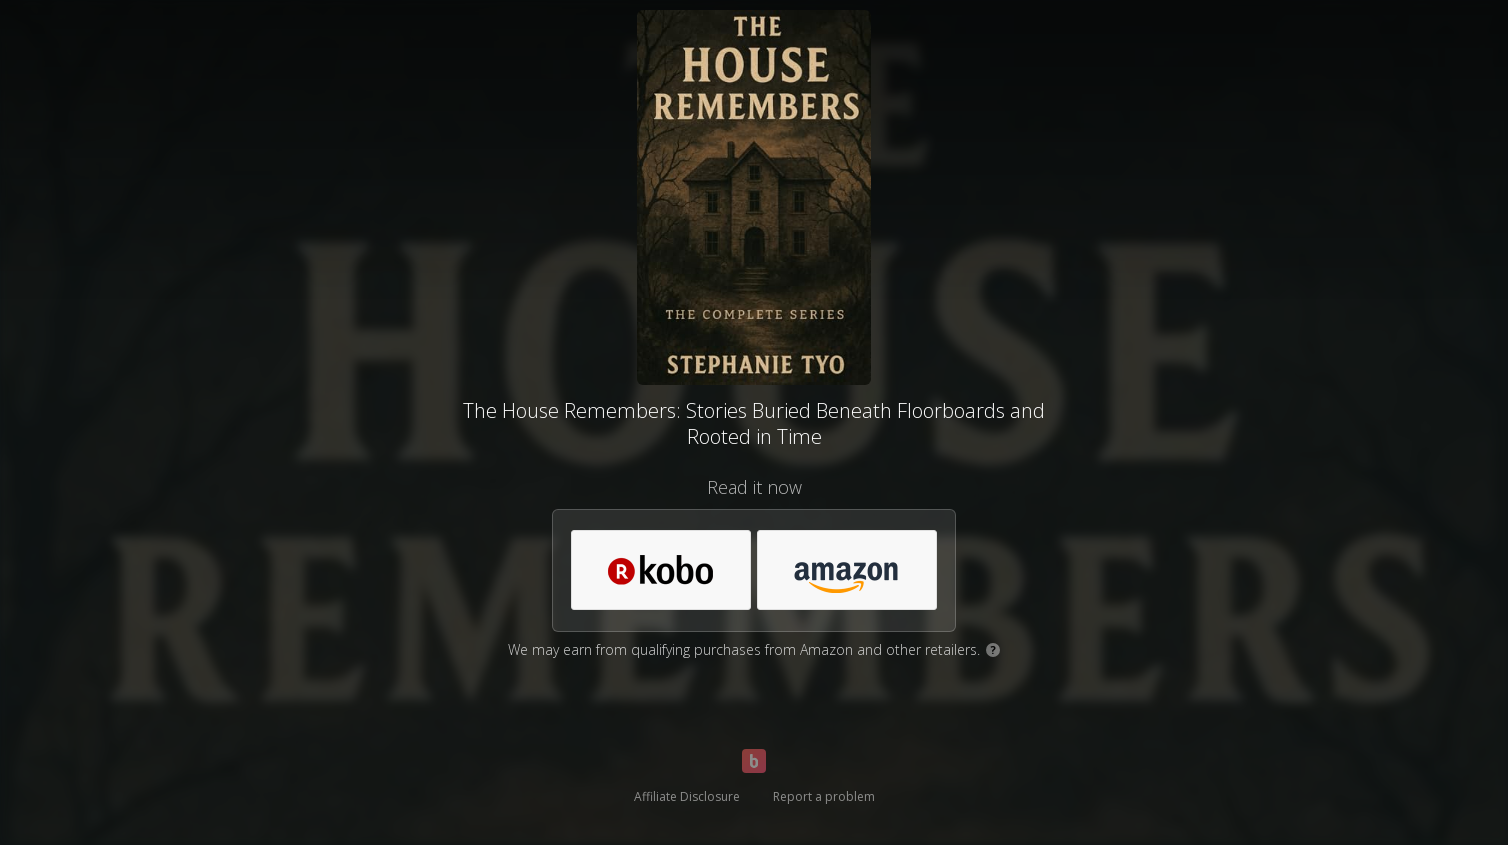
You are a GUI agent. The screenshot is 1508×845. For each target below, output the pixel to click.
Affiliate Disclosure (687, 796)
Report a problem (824, 796)
